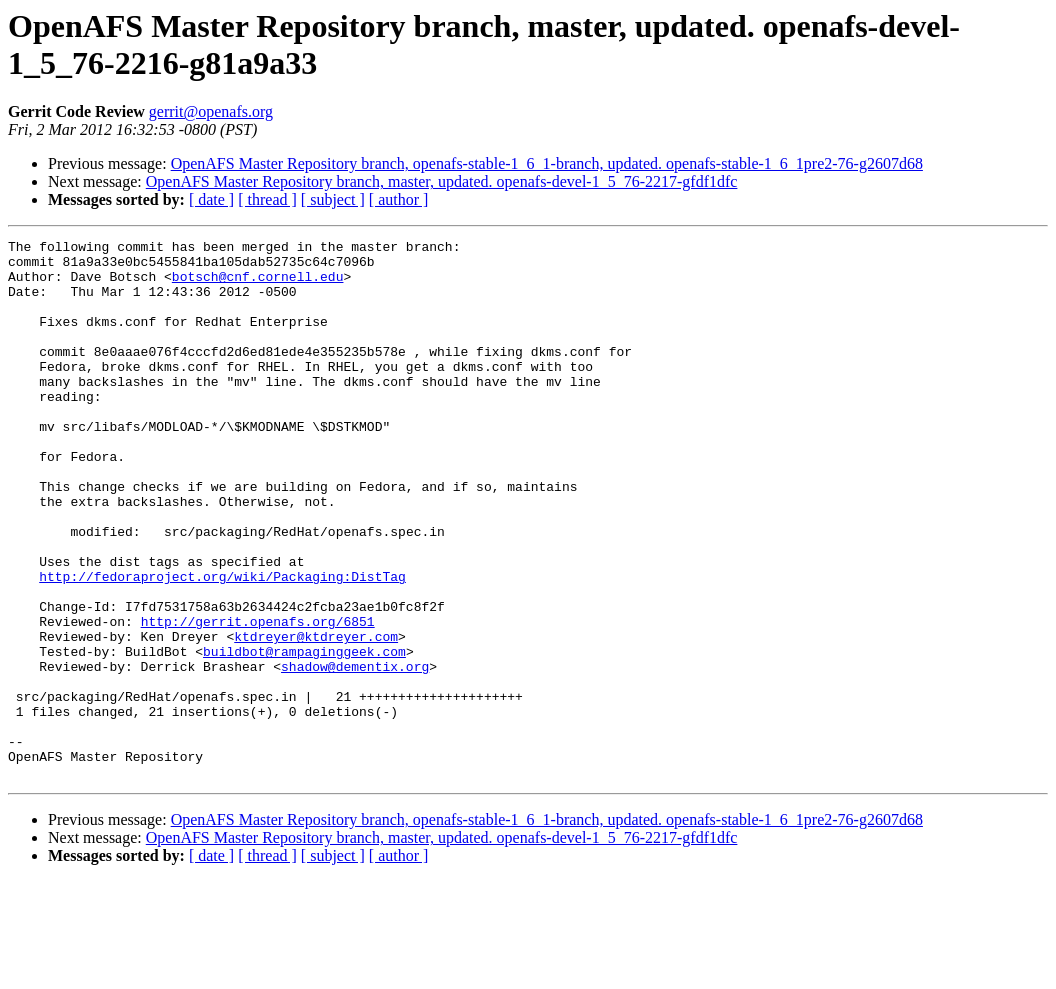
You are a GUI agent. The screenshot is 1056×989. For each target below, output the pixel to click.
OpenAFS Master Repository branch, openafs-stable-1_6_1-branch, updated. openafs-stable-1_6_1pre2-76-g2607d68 (547, 163)
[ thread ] (267, 199)
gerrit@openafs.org (211, 111)
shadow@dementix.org (355, 753)
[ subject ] (333, 199)
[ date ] (211, 199)
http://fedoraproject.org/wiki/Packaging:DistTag (222, 645)
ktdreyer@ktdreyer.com (316, 717)
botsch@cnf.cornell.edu (258, 285)
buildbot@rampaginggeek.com (304, 735)
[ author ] (399, 199)
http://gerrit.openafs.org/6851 (258, 699)
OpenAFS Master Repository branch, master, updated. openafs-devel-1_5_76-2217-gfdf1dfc (442, 181)
